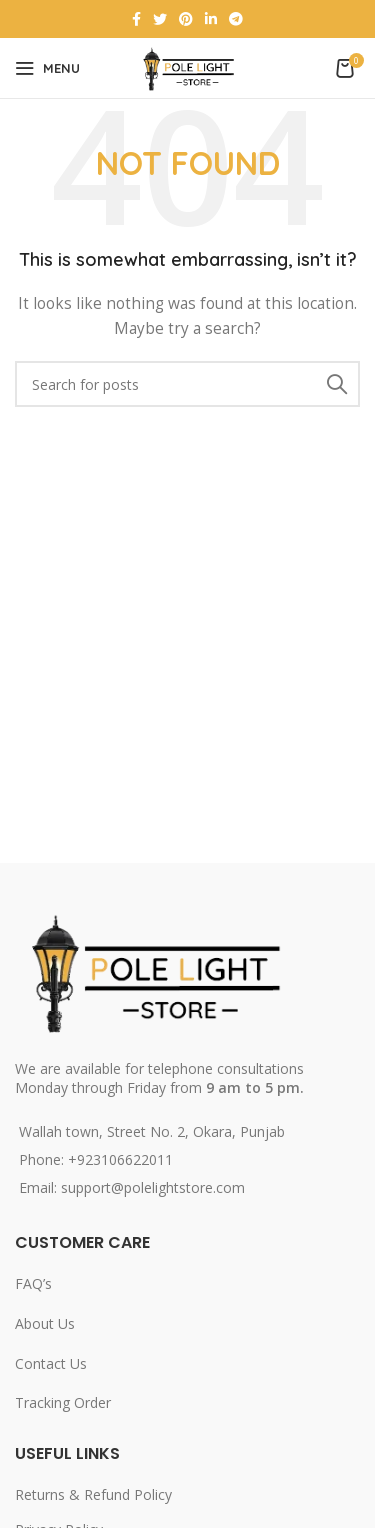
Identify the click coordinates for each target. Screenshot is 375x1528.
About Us (45, 1323)
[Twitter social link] (160, 19)
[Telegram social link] (236, 19)
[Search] (187, 384)
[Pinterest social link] (186, 19)
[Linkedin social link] (211, 19)
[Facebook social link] (136, 19)
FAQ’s (33, 1283)
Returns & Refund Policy (93, 1494)
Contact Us (51, 1363)
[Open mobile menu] (47, 68)
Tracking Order (63, 1402)
